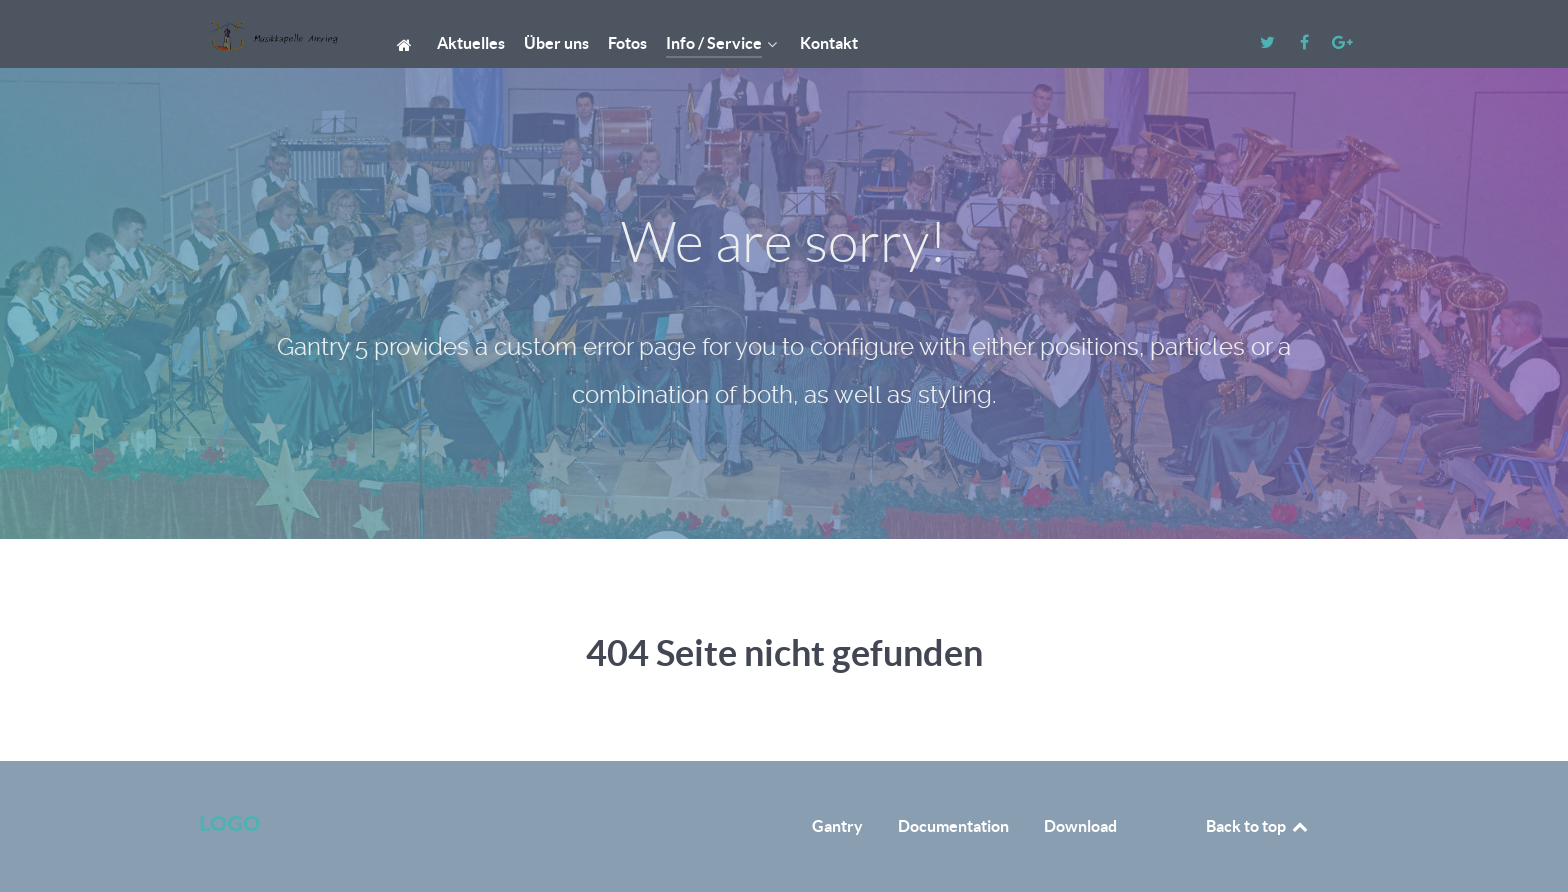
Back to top (1258, 826)
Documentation (953, 826)
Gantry (837, 826)
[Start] (407, 43)
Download (1080, 826)
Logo (229, 823)
